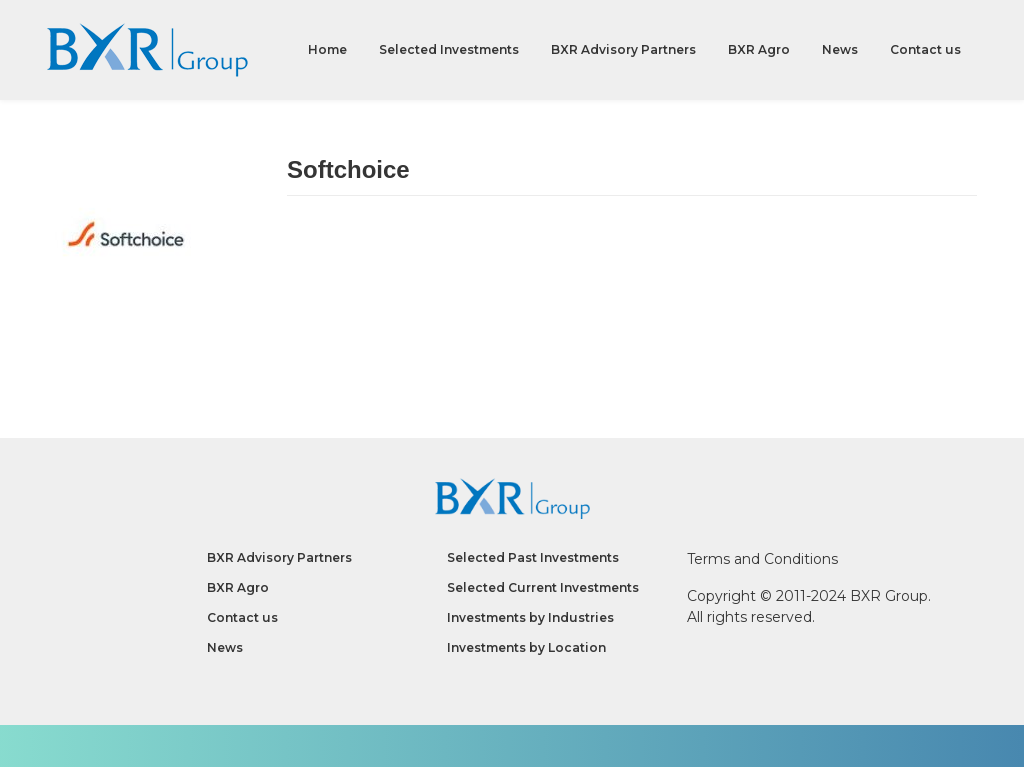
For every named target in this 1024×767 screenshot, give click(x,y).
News (840, 49)
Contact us (925, 49)
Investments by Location (526, 647)
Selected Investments (449, 49)
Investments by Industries (530, 617)
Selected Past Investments (533, 557)
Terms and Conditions (762, 559)
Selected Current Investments (543, 587)
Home (327, 49)
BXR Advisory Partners (623, 49)
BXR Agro (759, 49)
